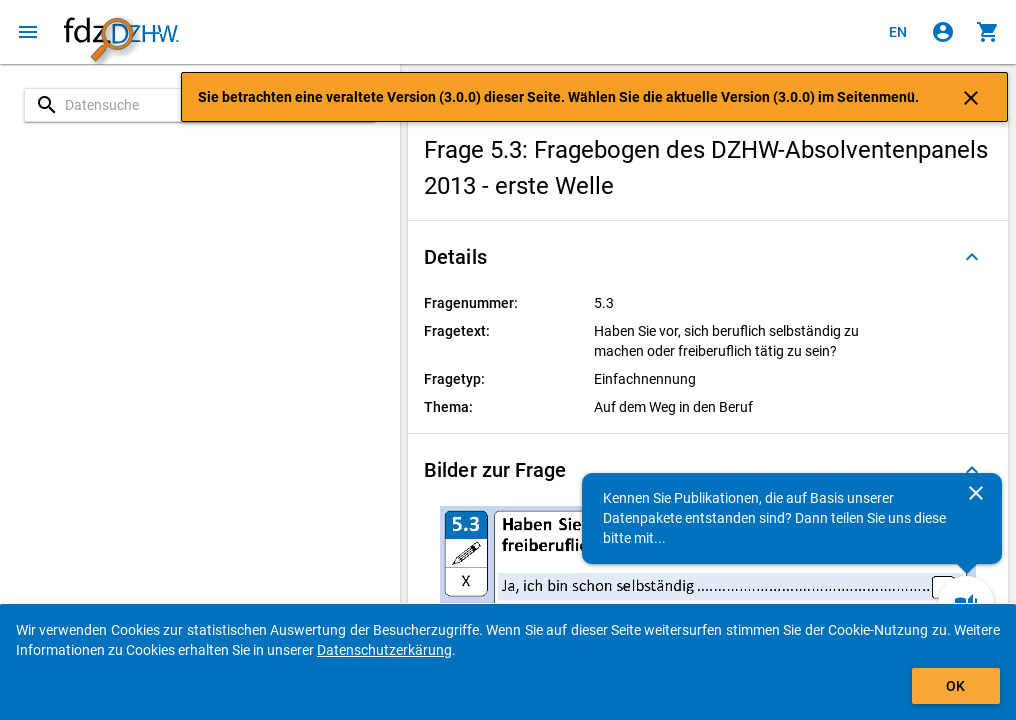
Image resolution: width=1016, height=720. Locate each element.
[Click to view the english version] (898, 32)
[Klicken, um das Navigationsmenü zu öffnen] (28, 32)
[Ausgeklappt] (972, 257)
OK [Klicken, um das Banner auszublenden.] (955, 686)
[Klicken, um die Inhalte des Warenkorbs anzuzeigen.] (988, 32)
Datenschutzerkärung (384, 650)
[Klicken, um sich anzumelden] (943, 32)
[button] (708, 257)
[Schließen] (976, 493)
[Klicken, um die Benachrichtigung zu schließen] (971, 97)
